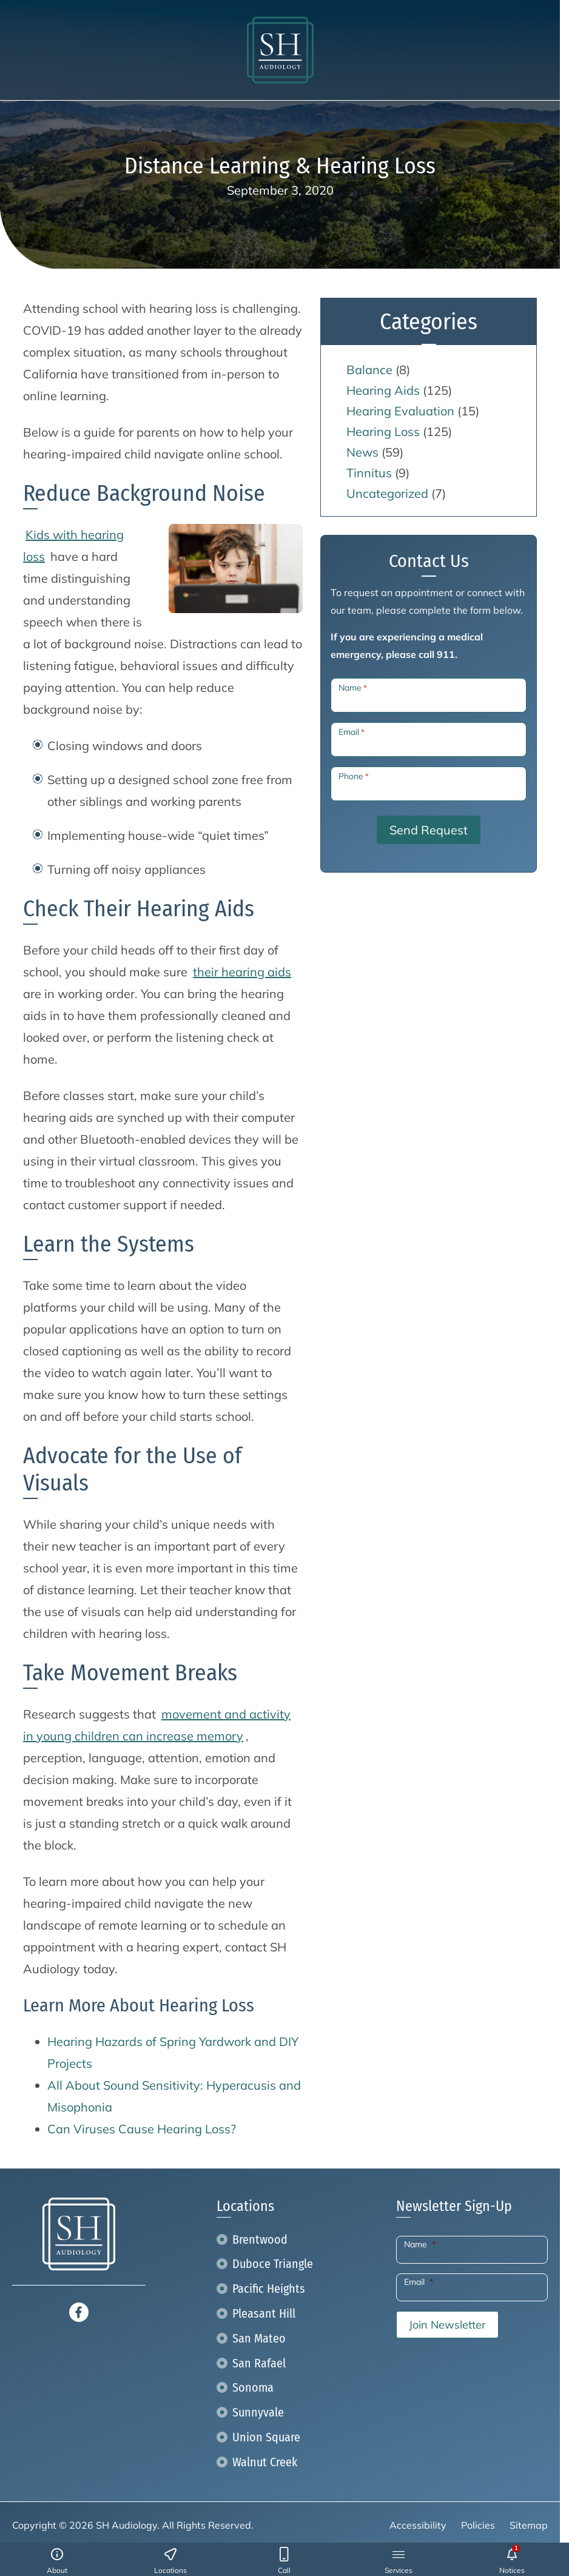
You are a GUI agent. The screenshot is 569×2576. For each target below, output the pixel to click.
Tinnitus (369, 472)
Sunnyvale (258, 2412)
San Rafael (259, 2363)
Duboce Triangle (272, 2263)
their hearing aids (242, 971)
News (362, 452)
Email (351, 731)
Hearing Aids (383, 390)
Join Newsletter (447, 2325)
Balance (369, 369)
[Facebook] (79, 2311)
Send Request (428, 829)
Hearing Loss (383, 431)
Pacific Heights (268, 2288)
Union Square (266, 2437)
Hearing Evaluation (400, 410)
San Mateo (259, 2338)
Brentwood (260, 2239)
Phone (353, 776)
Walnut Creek (264, 2462)
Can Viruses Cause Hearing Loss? (141, 2128)
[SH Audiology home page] (280, 50)
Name (352, 687)
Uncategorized (387, 493)
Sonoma (253, 2387)
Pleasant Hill (263, 2313)
